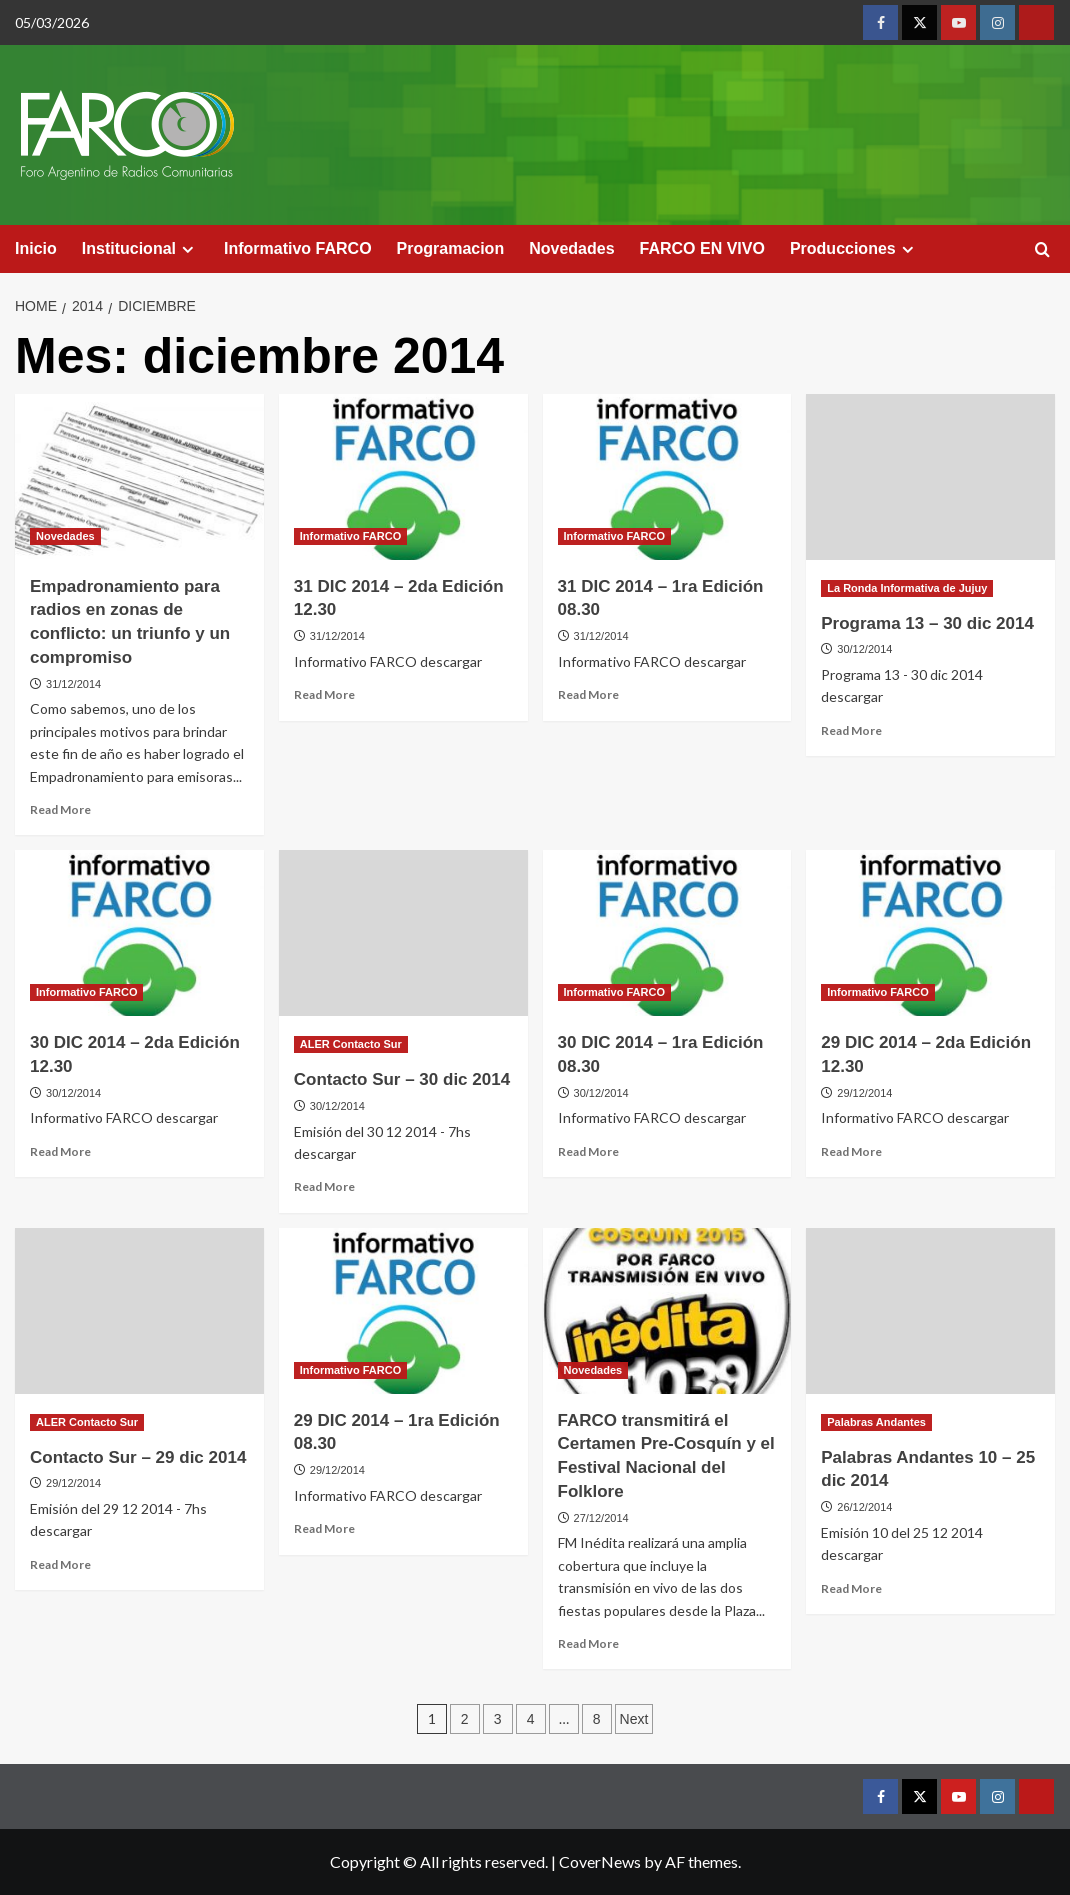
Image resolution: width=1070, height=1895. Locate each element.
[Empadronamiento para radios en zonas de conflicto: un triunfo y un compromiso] (139, 477)
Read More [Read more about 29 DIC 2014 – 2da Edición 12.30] (851, 1151)
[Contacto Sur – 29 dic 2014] (139, 1311)
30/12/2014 (864, 649)
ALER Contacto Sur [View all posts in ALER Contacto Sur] (351, 1044)
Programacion (451, 248)
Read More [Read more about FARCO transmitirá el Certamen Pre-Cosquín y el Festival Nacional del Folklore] (588, 1643)
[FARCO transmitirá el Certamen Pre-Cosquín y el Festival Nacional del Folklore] (667, 1311)
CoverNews (600, 1861)
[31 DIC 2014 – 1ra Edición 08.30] (667, 477)
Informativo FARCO (298, 248)
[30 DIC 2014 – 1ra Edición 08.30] (667, 933)
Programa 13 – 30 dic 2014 (927, 623)
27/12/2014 (601, 1518)
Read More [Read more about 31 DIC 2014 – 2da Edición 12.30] (324, 694)
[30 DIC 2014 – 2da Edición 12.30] (139, 933)
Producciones (854, 249)
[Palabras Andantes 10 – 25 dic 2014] (930, 1311)
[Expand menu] (187, 249)
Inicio (36, 248)
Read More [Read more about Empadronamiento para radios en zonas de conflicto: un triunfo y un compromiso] (60, 809)
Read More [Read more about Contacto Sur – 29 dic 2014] (60, 1564)
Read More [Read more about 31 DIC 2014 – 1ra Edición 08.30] (588, 694)
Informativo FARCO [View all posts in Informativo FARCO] (350, 536)
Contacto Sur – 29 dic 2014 (138, 1457)
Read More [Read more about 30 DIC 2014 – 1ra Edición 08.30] (588, 1151)
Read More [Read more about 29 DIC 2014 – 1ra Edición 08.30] (324, 1528)
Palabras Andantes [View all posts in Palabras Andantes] (876, 1422)
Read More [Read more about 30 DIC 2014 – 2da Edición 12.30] (60, 1151)
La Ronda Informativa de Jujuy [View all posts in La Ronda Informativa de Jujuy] (907, 588)
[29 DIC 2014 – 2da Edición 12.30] (930, 933)
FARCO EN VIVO (702, 248)
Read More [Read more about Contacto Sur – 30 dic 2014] (324, 1186)
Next (634, 1719)
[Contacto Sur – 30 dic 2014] (403, 933)
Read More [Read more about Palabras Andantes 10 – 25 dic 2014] (851, 1588)
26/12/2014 (864, 1507)
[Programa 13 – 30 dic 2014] (930, 477)
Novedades (571, 248)
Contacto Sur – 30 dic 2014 (402, 1079)
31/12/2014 (73, 684)
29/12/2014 (864, 1093)
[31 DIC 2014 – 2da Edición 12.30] (403, 477)
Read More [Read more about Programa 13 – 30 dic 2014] (851, 730)
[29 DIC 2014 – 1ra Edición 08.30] (403, 1311)
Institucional (140, 249)
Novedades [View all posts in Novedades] (65, 536)
